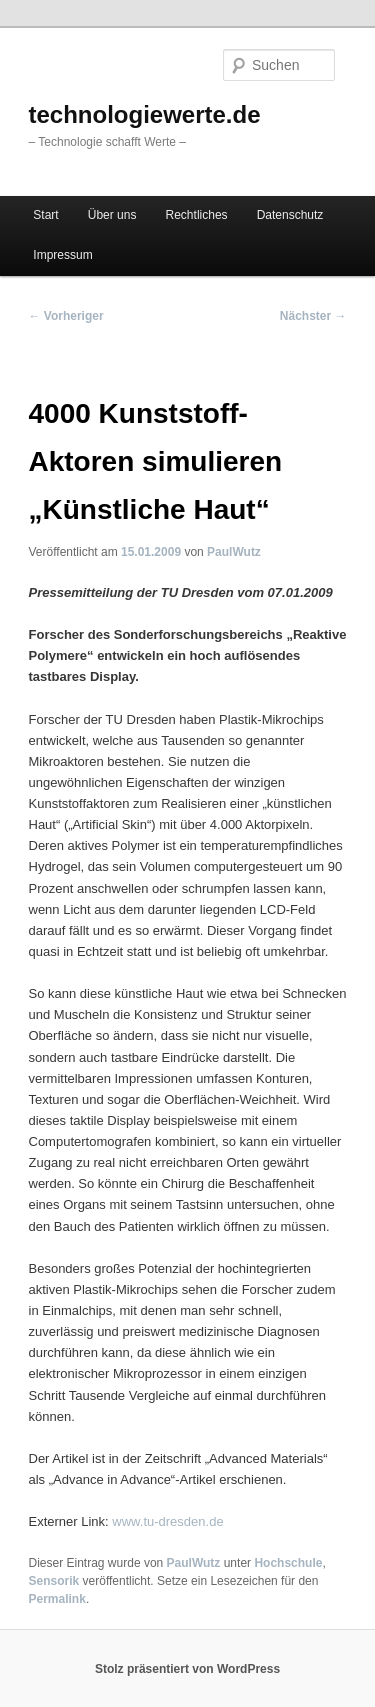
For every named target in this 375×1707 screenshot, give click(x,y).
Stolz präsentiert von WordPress (187, 1669)
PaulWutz (234, 552)
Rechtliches (197, 215)
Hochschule (288, 1563)
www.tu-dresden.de (167, 1521)
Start (45, 215)
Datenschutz (290, 215)
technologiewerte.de (145, 114)
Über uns (112, 215)
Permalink (57, 1599)
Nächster (313, 316)
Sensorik (54, 1581)
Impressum (62, 255)
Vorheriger (66, 316)
